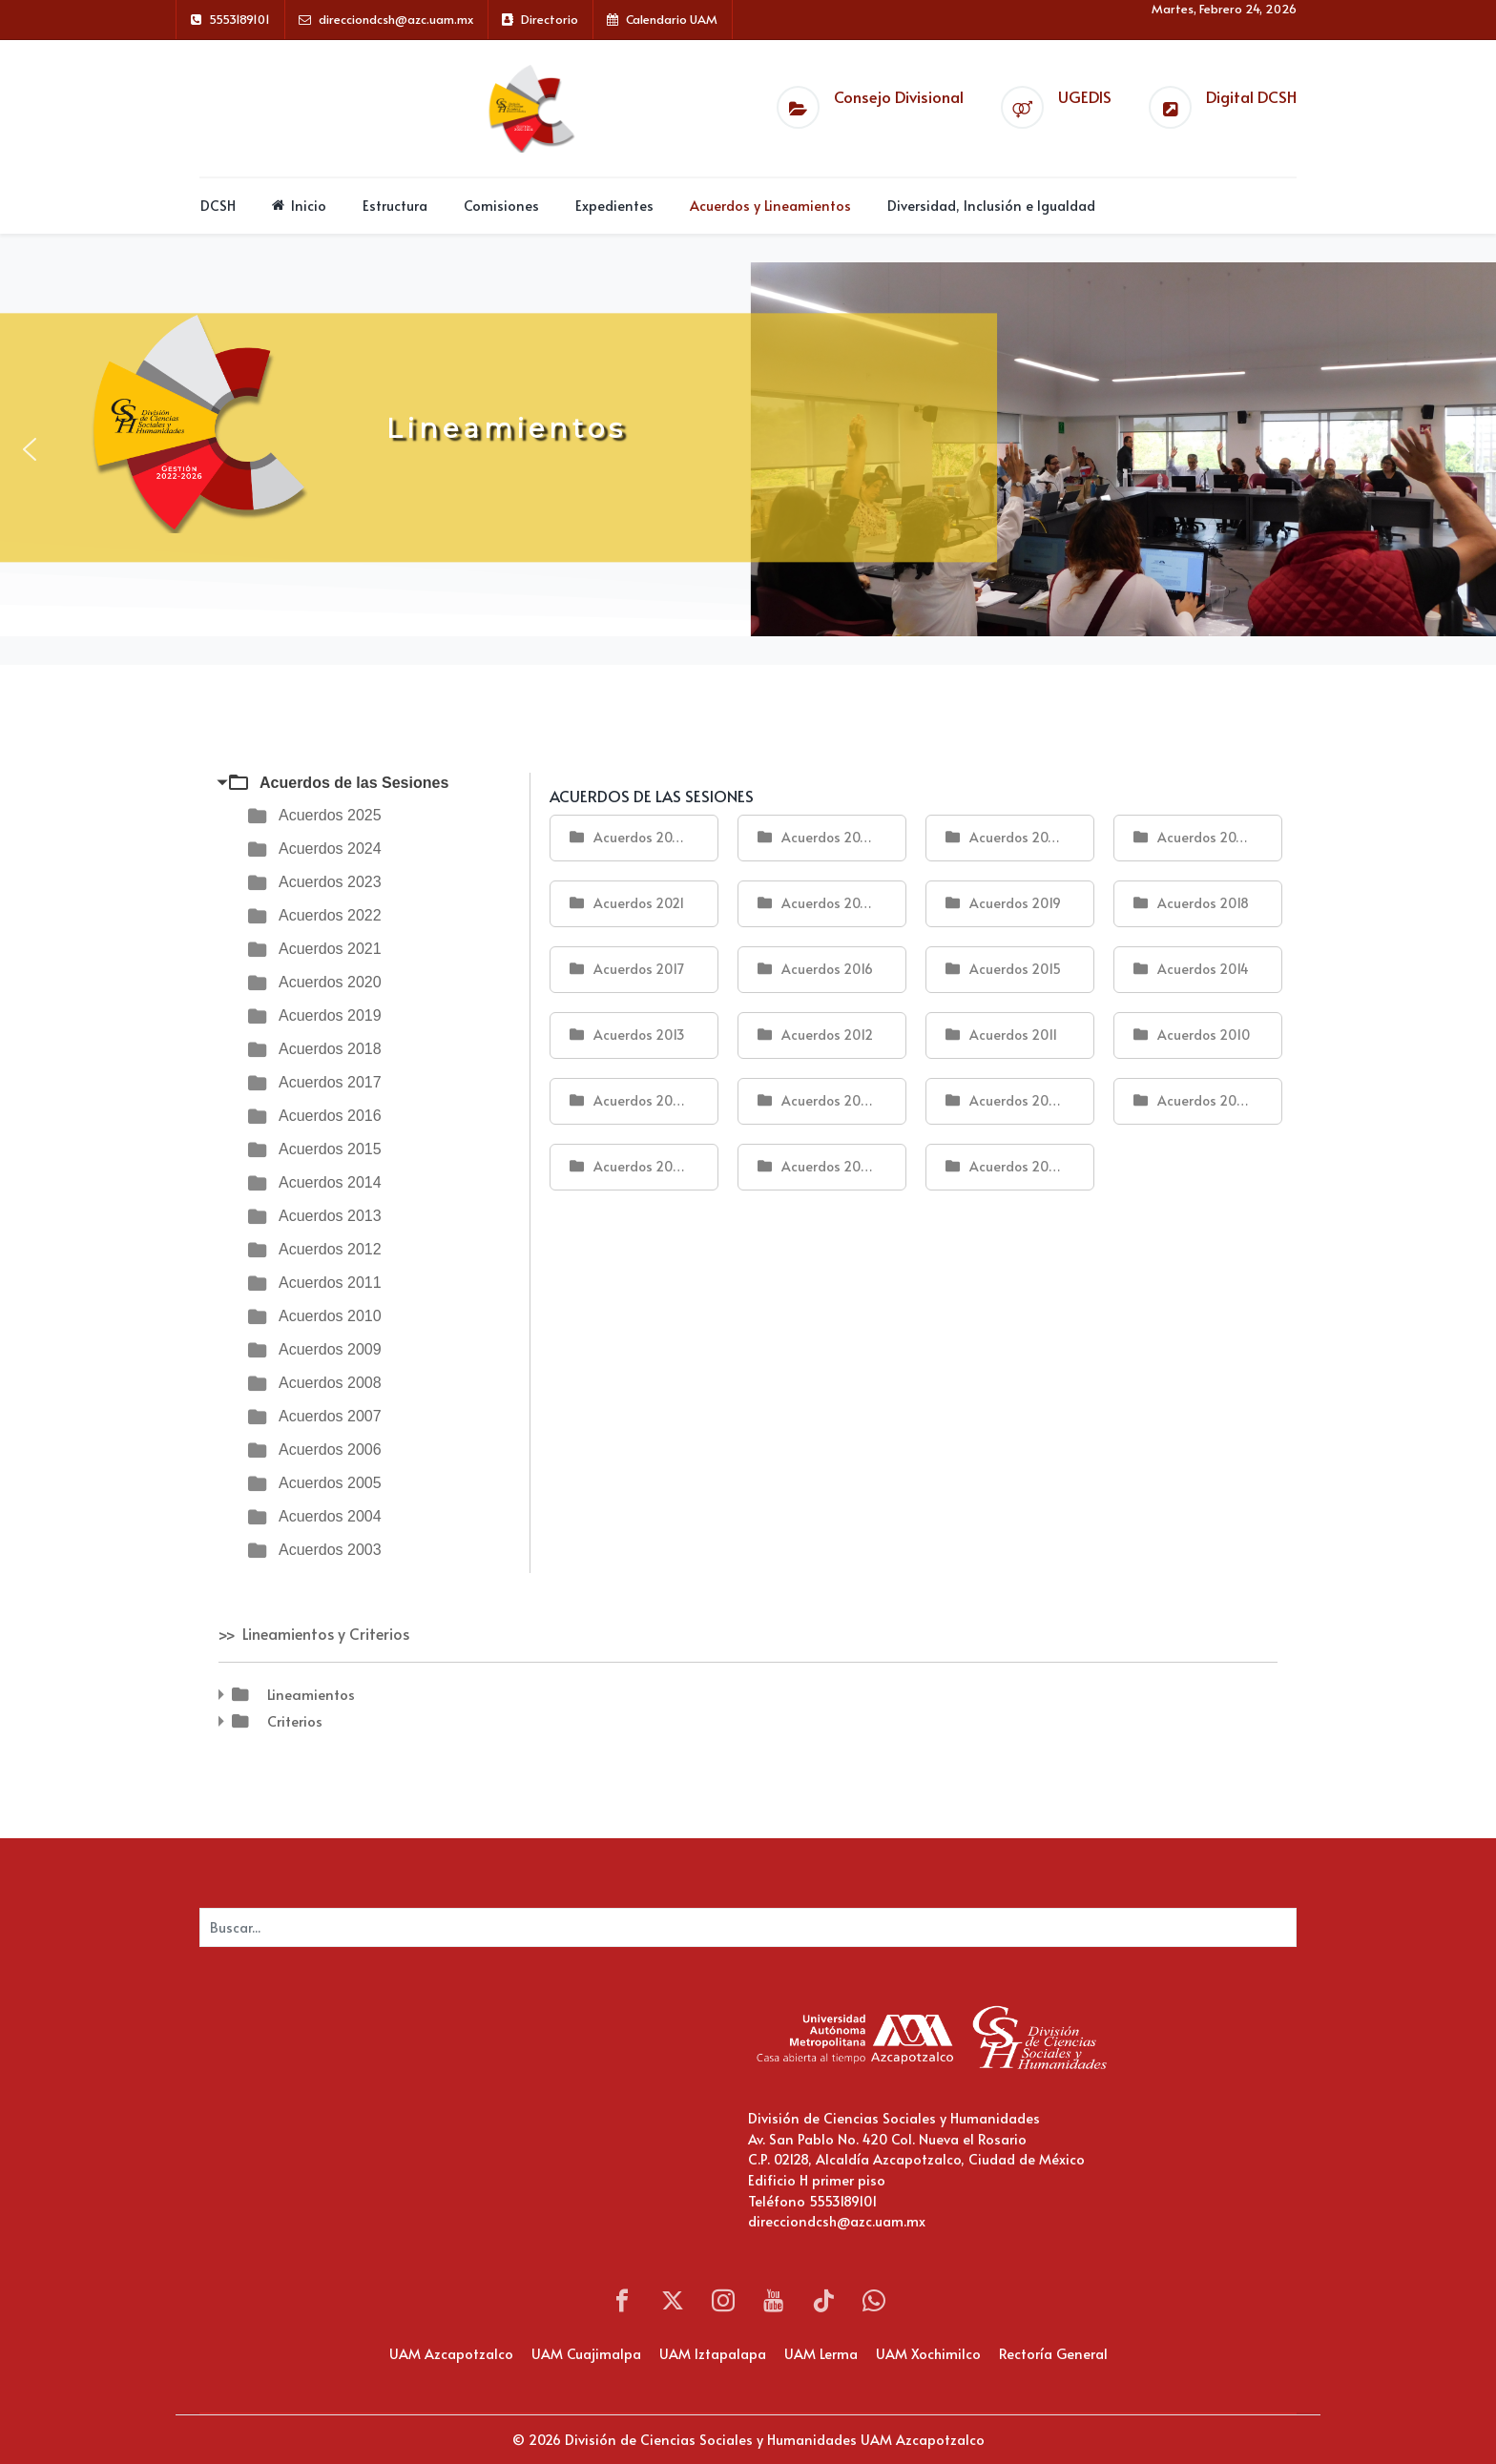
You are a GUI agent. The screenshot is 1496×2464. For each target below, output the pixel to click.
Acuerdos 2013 (330, 1216)
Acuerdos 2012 (330, 1249)
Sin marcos (390, 2114)
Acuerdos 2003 (330, 1550)
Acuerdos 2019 (330, 1015)
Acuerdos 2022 (330, 915)
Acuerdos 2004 (330, 1516)
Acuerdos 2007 (330, 1416)
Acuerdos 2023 (330, 882)
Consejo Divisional (899, 97)
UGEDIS (1085, 97)
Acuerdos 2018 (330, 1049)
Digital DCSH (1251, 97)
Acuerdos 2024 (330, 848)
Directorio (549, 19)
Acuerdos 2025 (330, 815)
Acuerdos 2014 (330, 1182)
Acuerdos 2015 (330, 1149)
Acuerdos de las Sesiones (354, 783)
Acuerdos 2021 (330, 949)
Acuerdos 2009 (330, 1349)
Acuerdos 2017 (330, 1082)
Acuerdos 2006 (330, 1449)
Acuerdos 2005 (330, 1483)
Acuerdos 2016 (330, 1116)
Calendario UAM (671, 19)
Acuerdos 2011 (330, 1282)
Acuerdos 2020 (330, 982)
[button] (29, 449)
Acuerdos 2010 (330, 1316)
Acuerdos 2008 (330, 1383)
